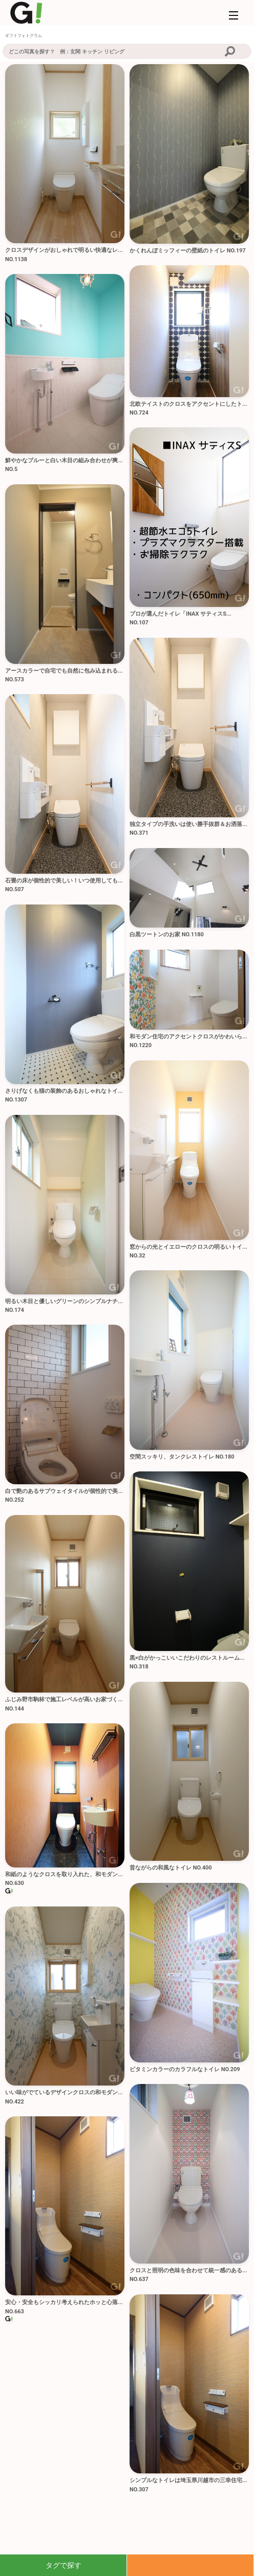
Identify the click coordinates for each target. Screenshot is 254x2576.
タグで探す (63, 2565)
